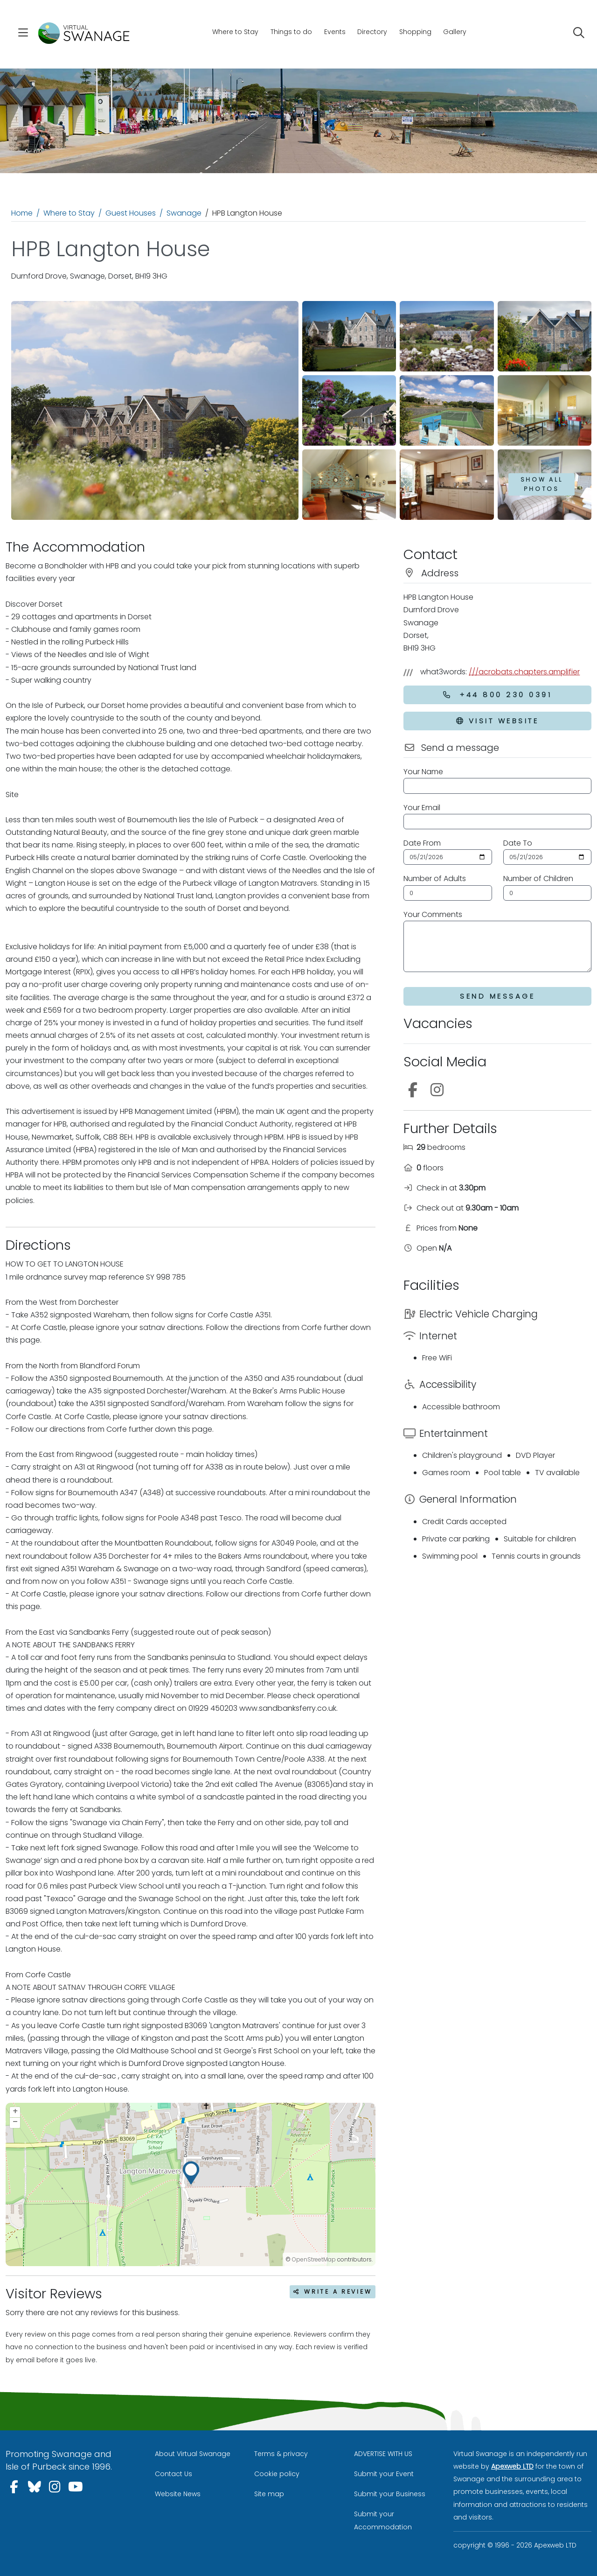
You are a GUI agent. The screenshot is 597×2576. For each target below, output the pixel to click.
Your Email (421, 807)
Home (22, 213)
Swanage (184, 213)
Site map (269, 2494)
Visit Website (497, 721)
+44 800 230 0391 (497, 695)
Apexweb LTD (512, 2466)
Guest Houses (130, 213)
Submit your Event (384, 2473)
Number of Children (538, 878)
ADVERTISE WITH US (383, 2453)
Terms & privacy (281, 2453)
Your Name (423, 771)
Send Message (497, 996)
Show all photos (542, 484)
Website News (178, 2494)
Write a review (332, 2292)
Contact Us (173, 2473)
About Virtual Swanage (192, 2453)
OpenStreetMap (314, 2259)
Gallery (454, 31)
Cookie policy (276, 2473)
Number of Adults (434, 878)
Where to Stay (235, 31)
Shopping (415, 31)
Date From (422, 843)
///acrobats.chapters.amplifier (524, 671)
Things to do (291, 31)
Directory (372, 31)
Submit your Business (389, 2494)
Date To (517, 843)
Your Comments (432, 914)
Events (335, 31)
